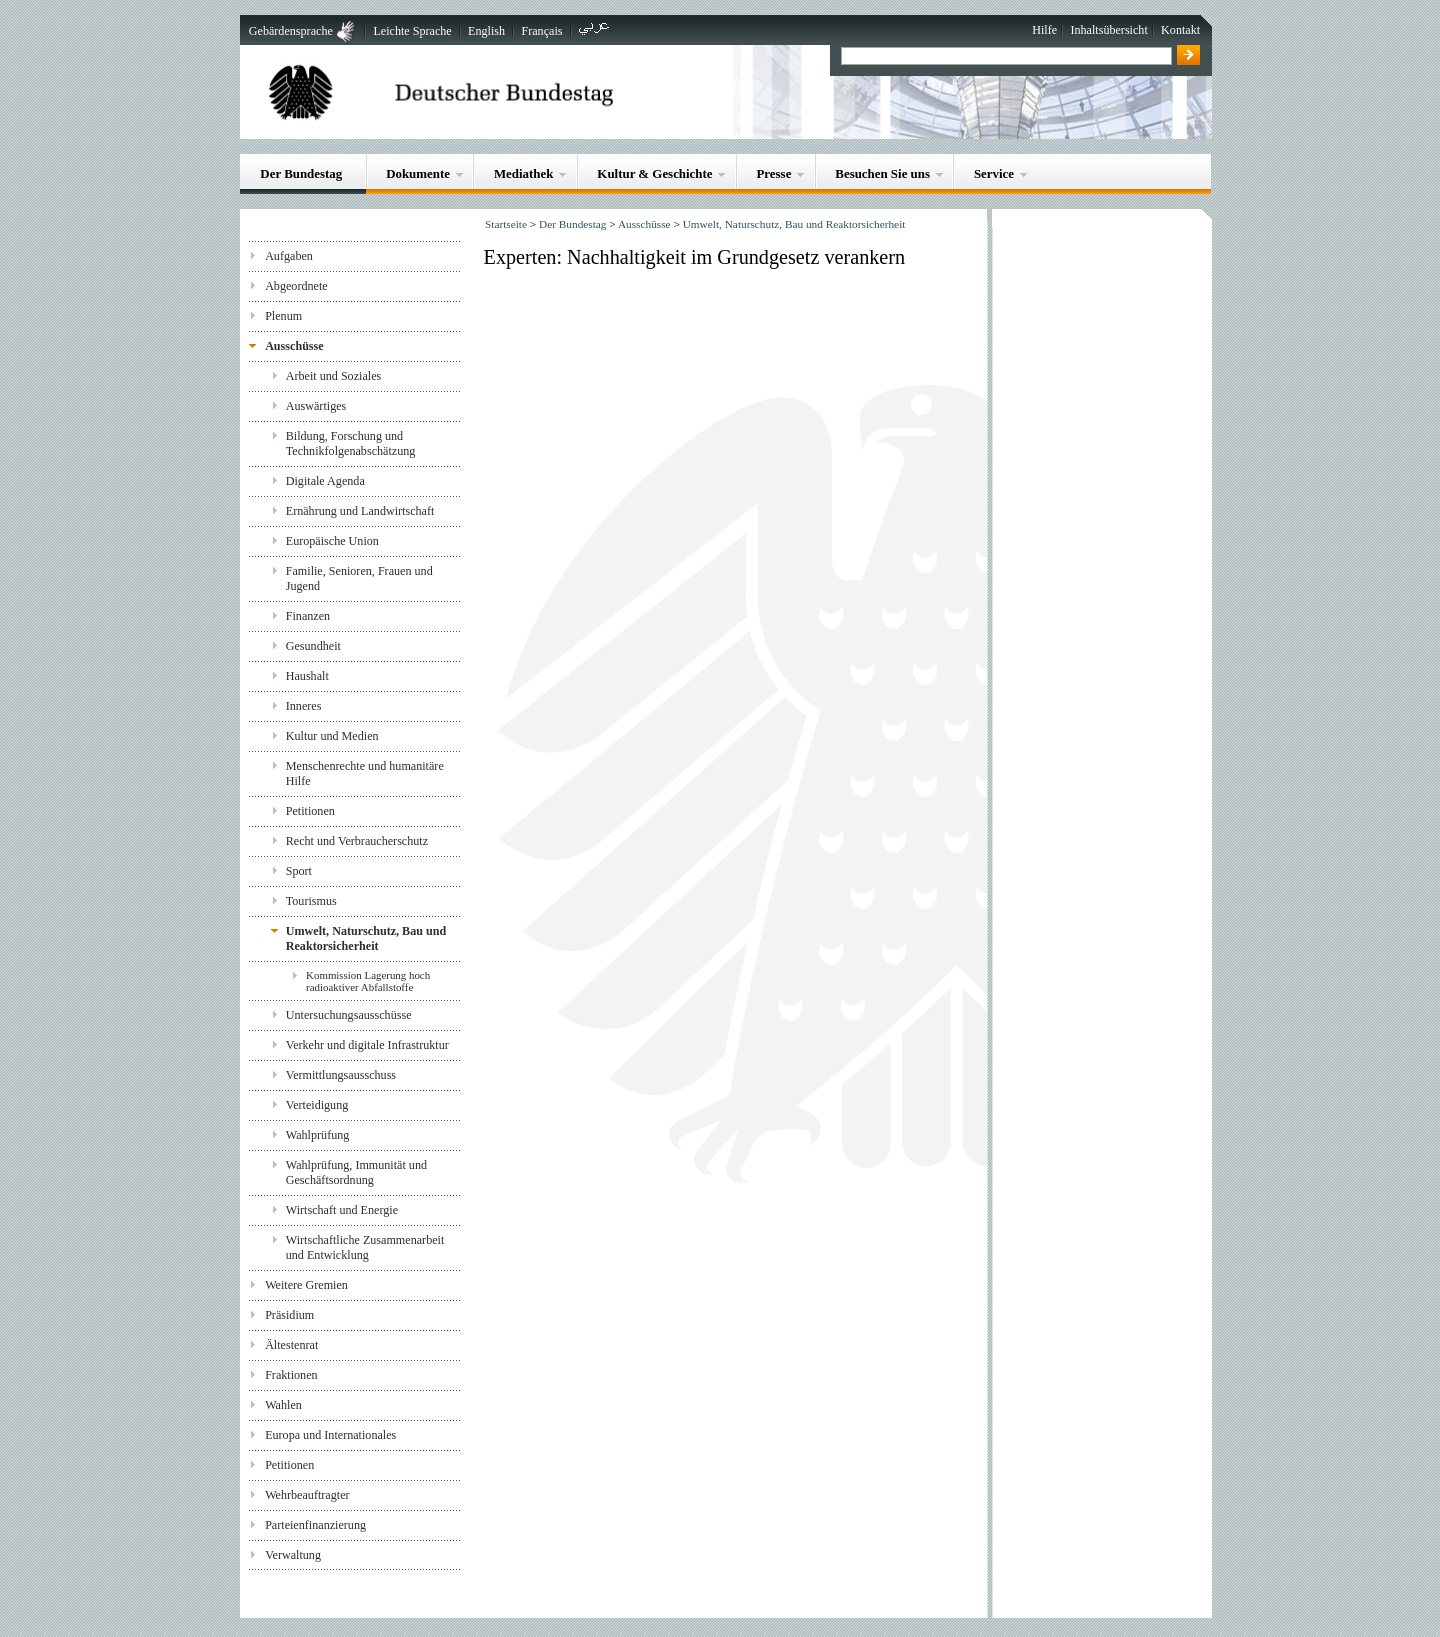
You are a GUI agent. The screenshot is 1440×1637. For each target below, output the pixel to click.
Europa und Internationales (330, 1435)
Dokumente (418, 173)
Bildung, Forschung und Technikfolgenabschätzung (351, 443)
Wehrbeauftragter (307, 1495)
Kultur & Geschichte (654, 173)
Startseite (506, 224)
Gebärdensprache (291, 31)
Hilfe (1044, 30)
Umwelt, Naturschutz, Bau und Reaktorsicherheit (366, 938)
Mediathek (524, 173)
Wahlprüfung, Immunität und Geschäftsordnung (356, 1172)
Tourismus (311, 901)
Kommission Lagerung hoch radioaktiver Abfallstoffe (368, 981)
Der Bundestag (301, 173)
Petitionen (310, 811)
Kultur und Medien (332, 736)
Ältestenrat (291, 1345)
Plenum (283, 316)
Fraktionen (291, 1375)
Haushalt (307, 676)
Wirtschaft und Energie (342, 1210)
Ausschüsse (294, 346)
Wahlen (283, 1405)
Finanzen (308, 616)
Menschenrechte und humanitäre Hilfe (365, 773)
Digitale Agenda (325, 481)
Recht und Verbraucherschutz (357, 841)
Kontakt (1180, 30)
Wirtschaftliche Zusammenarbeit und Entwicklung (365, 1247)
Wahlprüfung (318, 1135)
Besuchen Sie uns (882, 173)
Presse (773, 173)
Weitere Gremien (306, 1285)
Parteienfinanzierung (315, 1525)
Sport (299, 871)
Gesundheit (313, 646)
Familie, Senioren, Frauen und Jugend (359, 578)
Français (541, 31)
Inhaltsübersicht (1108, 30)
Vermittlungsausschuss (341, 1075)
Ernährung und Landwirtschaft (360, 511)
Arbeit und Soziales (334, 376)
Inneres (304, 706)
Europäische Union (332, 541)
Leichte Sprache (412, 31)
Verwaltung (293, 1555)
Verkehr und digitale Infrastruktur (367, 1045)
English (486, 31)
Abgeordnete (296, 286)
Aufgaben (289, 256)
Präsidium (289, 1315)
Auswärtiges (316, 406)
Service (994, 173)
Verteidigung (317, 1105)
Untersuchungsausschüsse (349, 1015)
